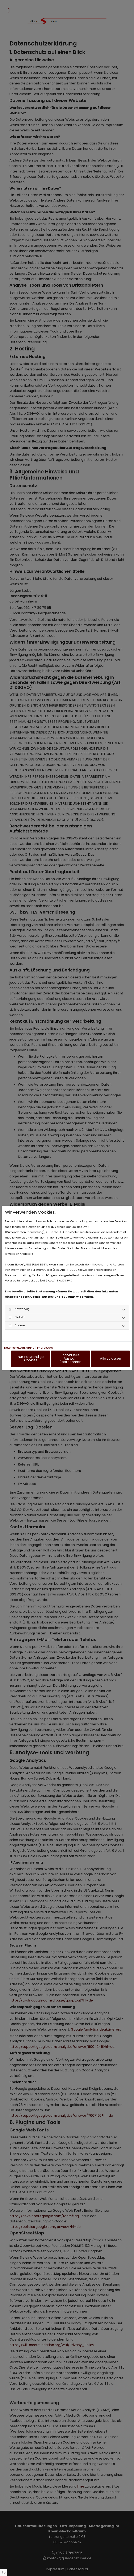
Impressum (45, 1348)
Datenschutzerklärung (19, 1348)
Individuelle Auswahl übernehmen (70, 1358)
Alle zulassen (110, 1358)
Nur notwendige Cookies (31, 1358)
